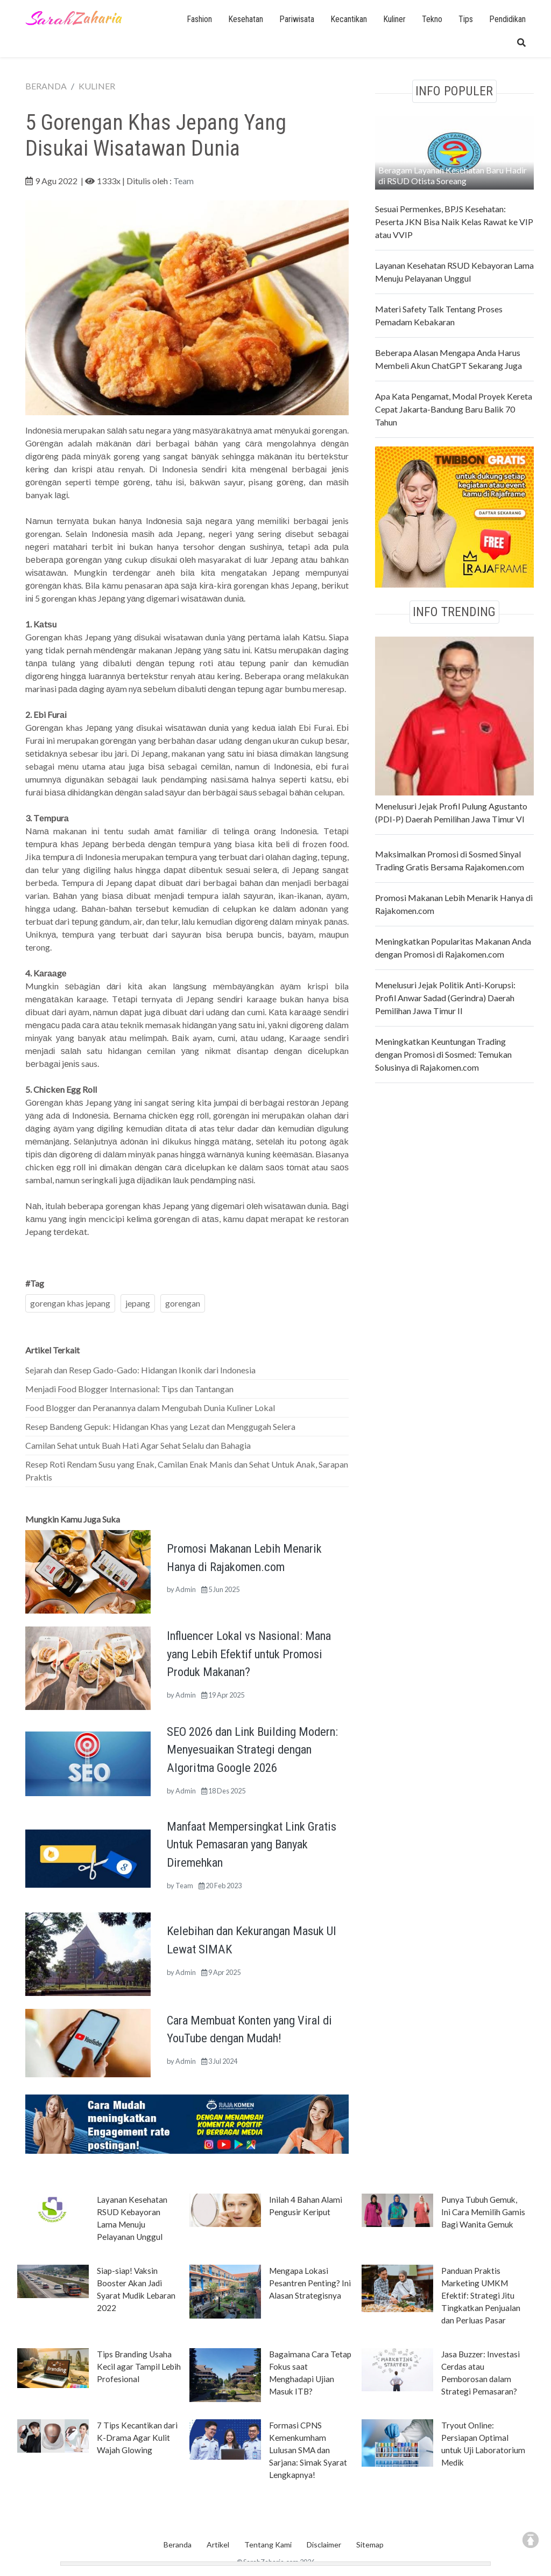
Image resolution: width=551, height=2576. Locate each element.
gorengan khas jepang (70, 1303)
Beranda (178, 2544)
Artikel (218, 2544)
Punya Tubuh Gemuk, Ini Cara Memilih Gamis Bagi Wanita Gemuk (483, 2212)
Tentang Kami (268, 2544)
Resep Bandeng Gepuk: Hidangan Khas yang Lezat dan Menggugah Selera (160, 1426)
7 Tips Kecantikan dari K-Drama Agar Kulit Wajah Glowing (137, 2437)
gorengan (182, 1303)
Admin (185, 1589)
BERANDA (46, 86)
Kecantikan (348, 19)
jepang (137, 1303)
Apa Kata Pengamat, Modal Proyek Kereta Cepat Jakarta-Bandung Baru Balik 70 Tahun (453, 409)
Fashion (199, 19)
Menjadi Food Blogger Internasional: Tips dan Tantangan (129, 1389)
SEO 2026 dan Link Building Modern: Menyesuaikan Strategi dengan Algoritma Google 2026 (252, 1750)
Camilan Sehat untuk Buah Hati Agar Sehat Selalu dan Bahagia (138, 1445)
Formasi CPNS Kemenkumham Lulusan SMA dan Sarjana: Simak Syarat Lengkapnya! (308, 2450)
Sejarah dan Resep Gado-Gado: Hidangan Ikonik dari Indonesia (140, 1370)
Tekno (432, 19)
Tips (465, 19)
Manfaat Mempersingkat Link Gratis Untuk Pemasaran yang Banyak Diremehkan (251, 1844)
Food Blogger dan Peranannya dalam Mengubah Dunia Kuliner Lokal (150, 1407)
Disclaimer (324, 2544)
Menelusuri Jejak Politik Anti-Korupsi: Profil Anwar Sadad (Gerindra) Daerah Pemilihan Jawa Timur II (445, 998)
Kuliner (394, 19)
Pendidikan (507, 19)
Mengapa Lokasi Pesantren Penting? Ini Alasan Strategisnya (310, 2283)
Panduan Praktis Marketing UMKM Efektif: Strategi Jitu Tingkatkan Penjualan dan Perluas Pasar (480, 2295)
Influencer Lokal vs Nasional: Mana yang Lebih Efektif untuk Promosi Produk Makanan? (249, 1654)
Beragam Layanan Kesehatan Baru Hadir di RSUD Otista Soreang (452, 175)
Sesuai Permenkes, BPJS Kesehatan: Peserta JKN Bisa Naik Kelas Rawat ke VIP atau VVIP (454, 222)
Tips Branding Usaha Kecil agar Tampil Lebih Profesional (139, 2366)
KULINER (97, 86)
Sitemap (370, 2544)
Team (183, 181)
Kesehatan (245, 19)
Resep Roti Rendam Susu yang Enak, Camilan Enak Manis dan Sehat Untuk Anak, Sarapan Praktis (186, 1470)
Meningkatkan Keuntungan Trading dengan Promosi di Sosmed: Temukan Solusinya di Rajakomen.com (443, 1054)
